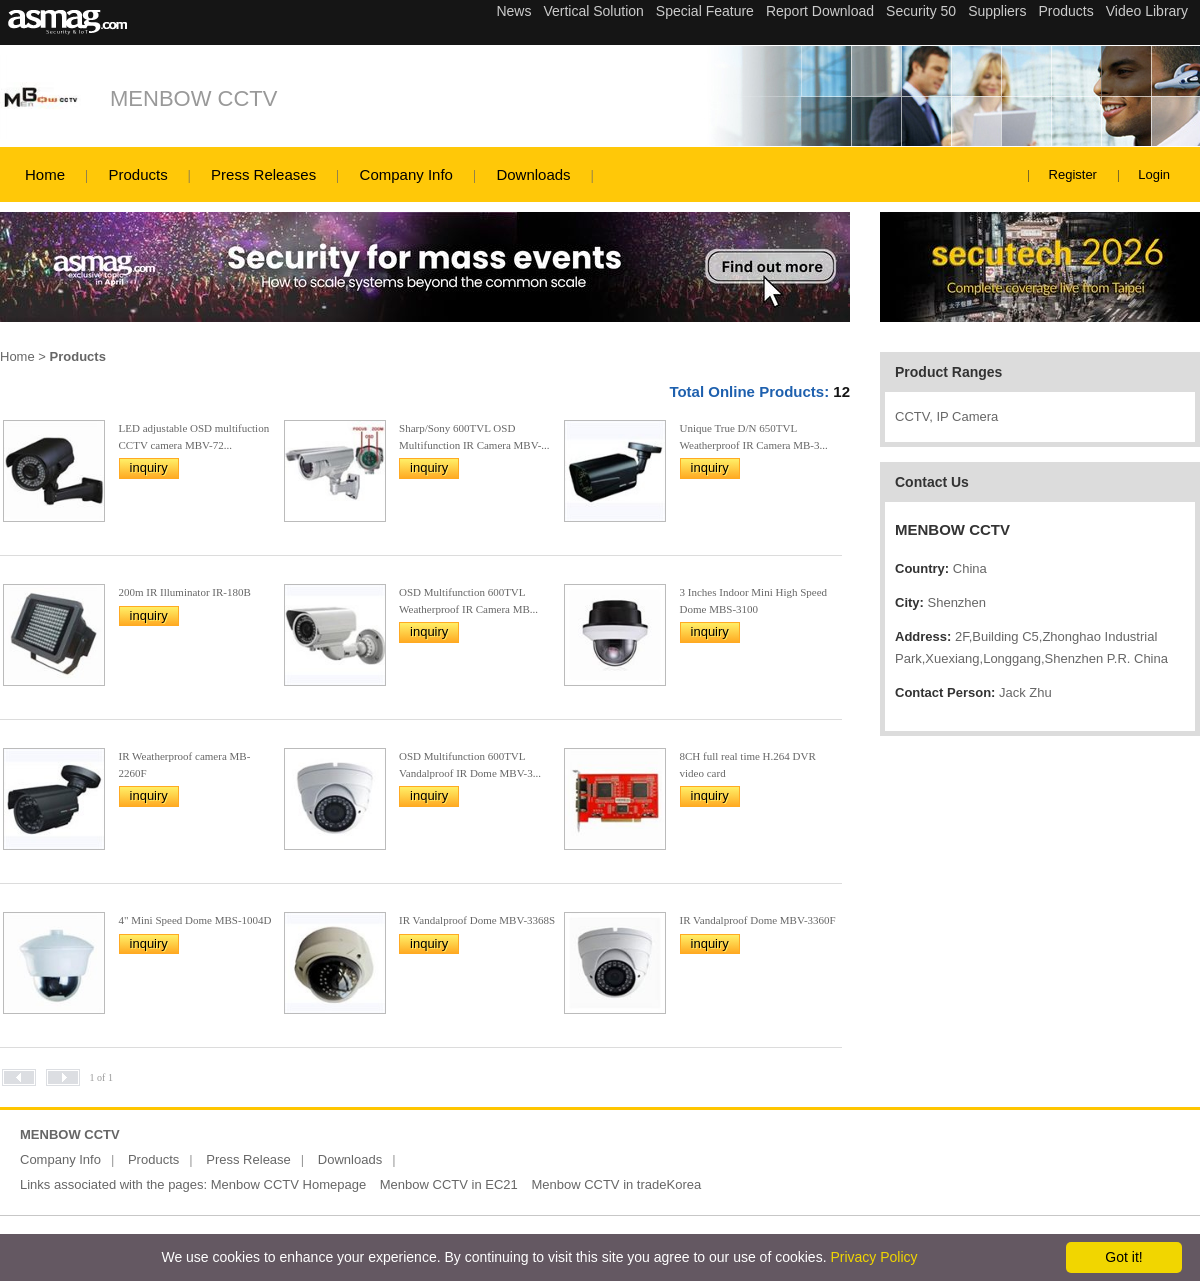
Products (137, 174)
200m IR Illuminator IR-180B (185, 592)
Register (1073, 174)
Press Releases (263, 174)
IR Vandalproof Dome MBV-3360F (758, 920)
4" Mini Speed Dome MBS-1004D (195, 920)
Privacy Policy (873, 1257)
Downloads (533, 174)
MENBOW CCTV (193, 98)
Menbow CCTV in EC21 (449, 1184)
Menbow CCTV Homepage (288, 1184)
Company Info (406, 174)
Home (45, 174)
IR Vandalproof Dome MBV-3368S (477, 920)
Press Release (248, 1159)
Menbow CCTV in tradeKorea (616, 1184)
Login (1154, 174)
